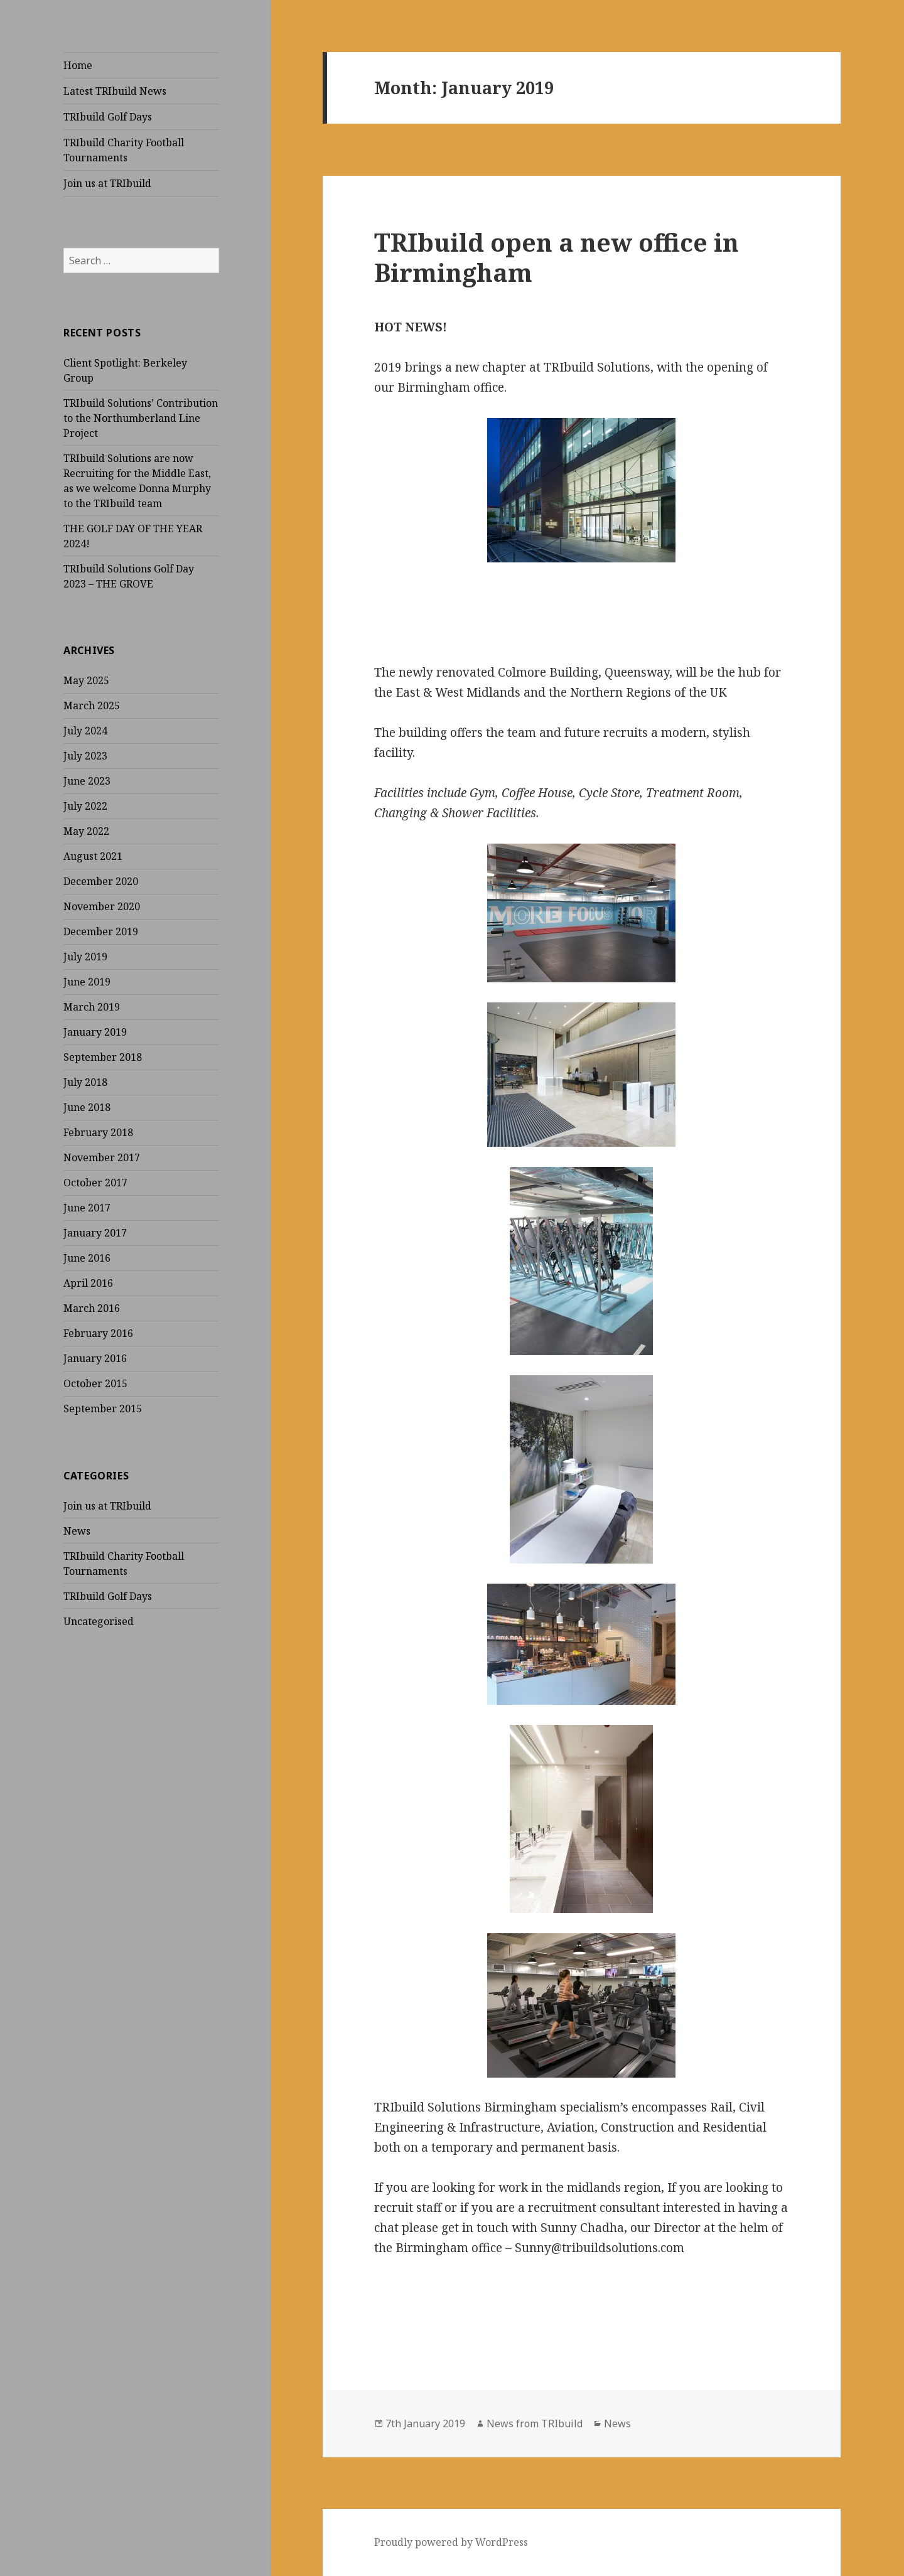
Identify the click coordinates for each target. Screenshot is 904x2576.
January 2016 (95, 1358)
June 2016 (86, 1258)
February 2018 (98, 1132)
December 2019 (100, 931)
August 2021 (92, 856)
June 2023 (86, 781)
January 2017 (95, 1233)
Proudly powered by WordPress (451, 2542)
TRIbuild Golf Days (107, 117)
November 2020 (101, 906)
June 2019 (86, 982)
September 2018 (102, 1057)
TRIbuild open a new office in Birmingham (556, 257)
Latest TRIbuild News (114, 91)
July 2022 (85, 806)
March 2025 (91, 705)
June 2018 (86, 1107)
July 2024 (85, 731)
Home (77, 65)
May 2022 (86, 831)
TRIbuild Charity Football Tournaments (123, 150)
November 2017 (101, 1157)
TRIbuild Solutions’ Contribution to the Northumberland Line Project (140, 418)
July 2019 (85, 956)
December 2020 (100, 881)
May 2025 (86, 680)
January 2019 (95, 1032)
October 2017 (95, 1182)
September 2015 (102, 1408)
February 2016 (98, 1333)
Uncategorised (98, 1621)
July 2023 (85, 756)
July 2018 (85, 1082)
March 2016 (91, 1308)
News (76, 1531)
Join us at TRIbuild (107, 183)
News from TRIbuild (535, 2423)
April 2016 (88, 1283)
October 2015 (95, 1383)
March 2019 (91, 1007)
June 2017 (86, 1208)
